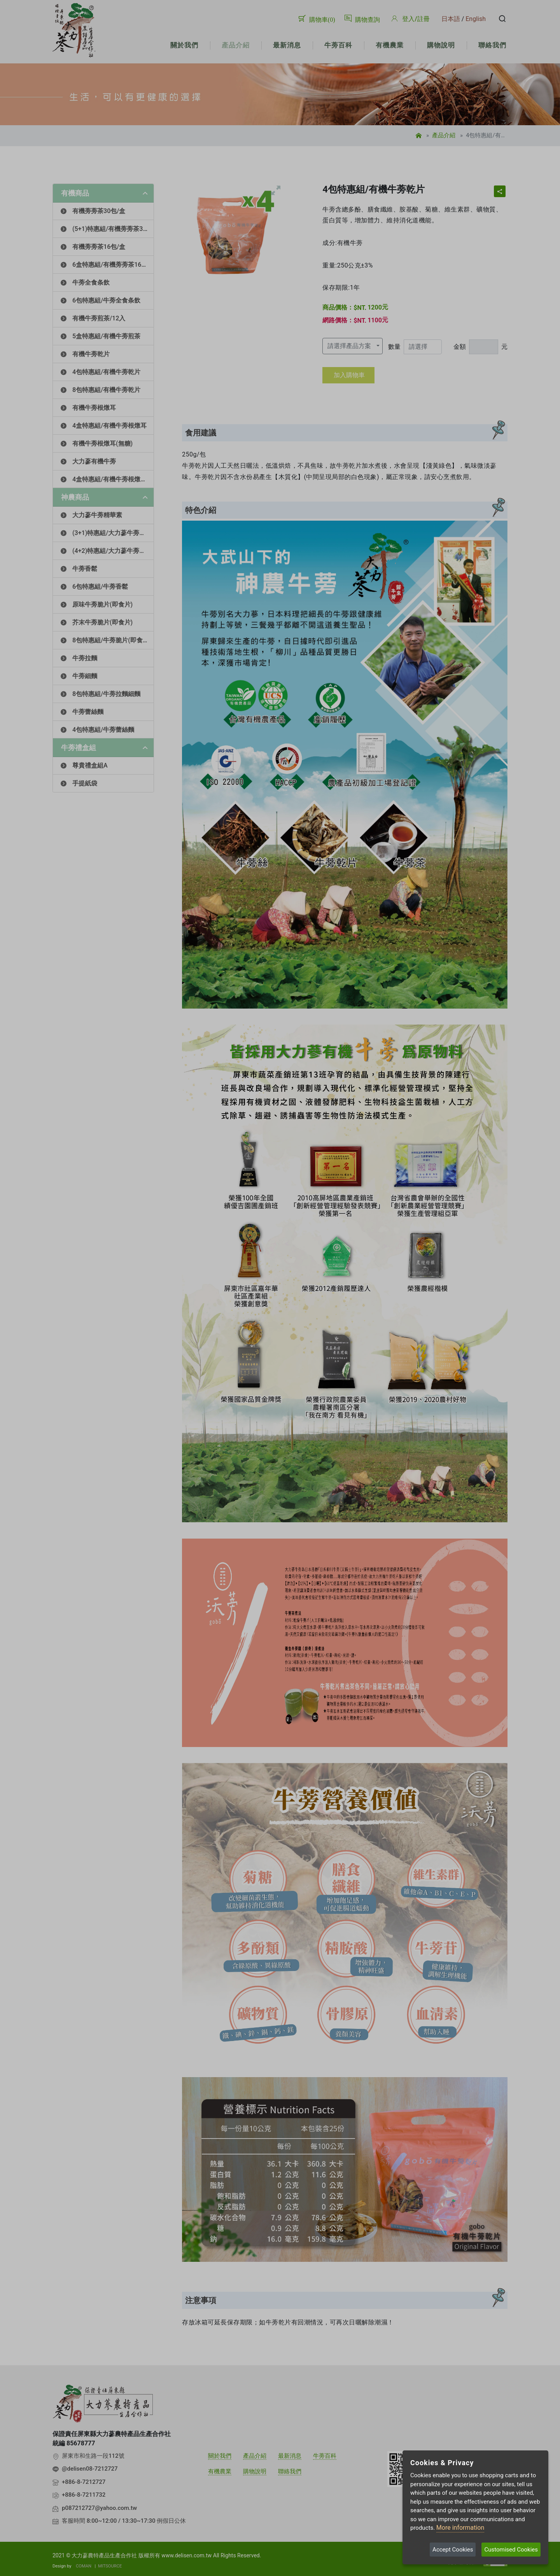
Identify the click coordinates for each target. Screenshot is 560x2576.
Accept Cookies (452, 2549)
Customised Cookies (511, 2549)
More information (460, 2527)
